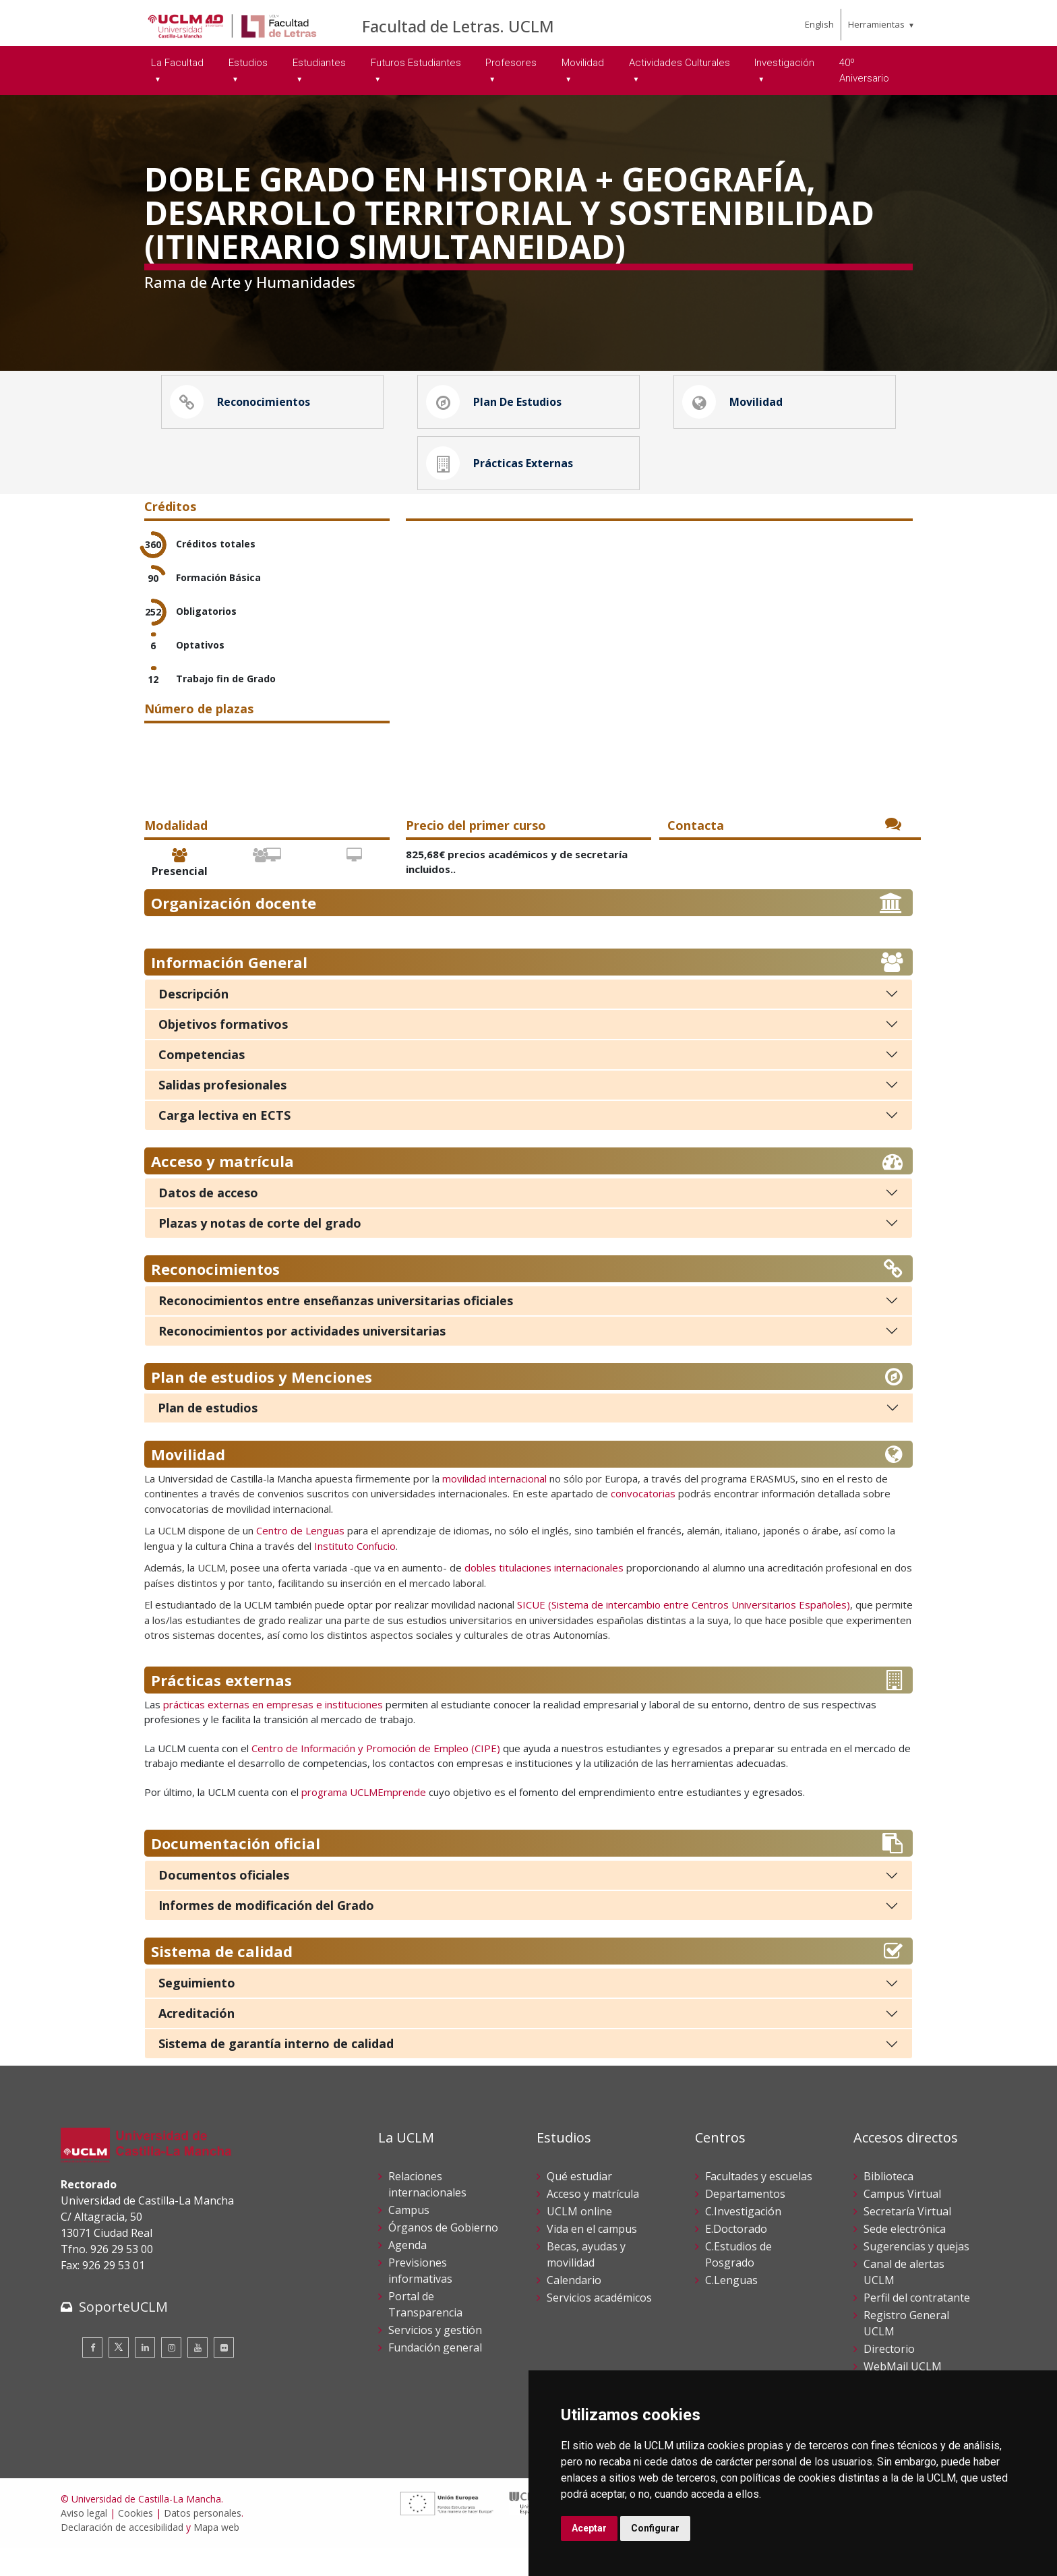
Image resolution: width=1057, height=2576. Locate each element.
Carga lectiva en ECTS (224, 1143)
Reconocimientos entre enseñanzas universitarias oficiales (335, 1328)
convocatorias (643, 1521)
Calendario (574, 2308)
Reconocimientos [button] (243, 408)
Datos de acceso (208, 1220)
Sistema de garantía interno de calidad (276, 2072)
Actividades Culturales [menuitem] (679, 63)
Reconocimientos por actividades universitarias (302, 1358)
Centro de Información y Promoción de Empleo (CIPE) (375, 1776)
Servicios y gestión (435, 2358)
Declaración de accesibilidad (122, 2555)
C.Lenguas (731, 2308)
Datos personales (202, 2541)
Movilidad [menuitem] (583, 63)
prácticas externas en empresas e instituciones (271, 1732)
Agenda (407, 2273)
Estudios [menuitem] (248, 63)
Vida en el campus (592, 2257)
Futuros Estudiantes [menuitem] (416, 63)
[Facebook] (92, 2375)
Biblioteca (888, 2204)
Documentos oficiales (223, 1903)
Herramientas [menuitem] (876, 24)
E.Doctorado (736, 2257)
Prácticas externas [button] (502, 484)
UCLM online (579, 2239)
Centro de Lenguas (300, 1558)
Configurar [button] (655, 2528)
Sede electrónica (905, 2257)
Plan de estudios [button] (497, 408)
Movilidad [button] (736, 408)
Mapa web (216, 2555)
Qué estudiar (579, 2204)
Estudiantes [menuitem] (319, 63)
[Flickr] (224, 2375)
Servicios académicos (599, 2325)
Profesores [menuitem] (511, 63)
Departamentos (745, 2222)
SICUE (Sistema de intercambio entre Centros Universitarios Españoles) (683, 1633)
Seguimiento (196, 2011)
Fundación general (435, 2375)
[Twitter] (119, 2375)
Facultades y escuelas (758, 2204)
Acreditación (196, 2041)
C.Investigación (743, 2239)
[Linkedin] (145, 2375)
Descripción (193, 1021)
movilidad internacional (494, 1506)
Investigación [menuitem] (784, 63)
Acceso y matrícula (593, 2222)
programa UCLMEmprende (363, 1819)
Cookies (135, 2541)
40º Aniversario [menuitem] (864, 70)
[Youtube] (197, 2375)
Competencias (201, 1082)
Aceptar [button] (589, 2528)
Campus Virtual (902, 2222)
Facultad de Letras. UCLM (458, 26)
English (819, 24)
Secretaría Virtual (907, 2239)
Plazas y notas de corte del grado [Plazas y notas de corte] (259, 1250)
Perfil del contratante (917, 2325)
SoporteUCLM (123, 2334)
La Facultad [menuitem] (177, 63)
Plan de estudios (208, 1435)
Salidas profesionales (222, 1112)
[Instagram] (171, 2375)
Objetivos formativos (223, 1052)
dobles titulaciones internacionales (544, 1595)
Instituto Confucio (355, 1573)
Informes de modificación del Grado (266, 1933)
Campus (408, 2238)
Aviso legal (84, 2541)
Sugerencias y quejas (916, 2274)
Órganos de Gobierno (443, 2255)
